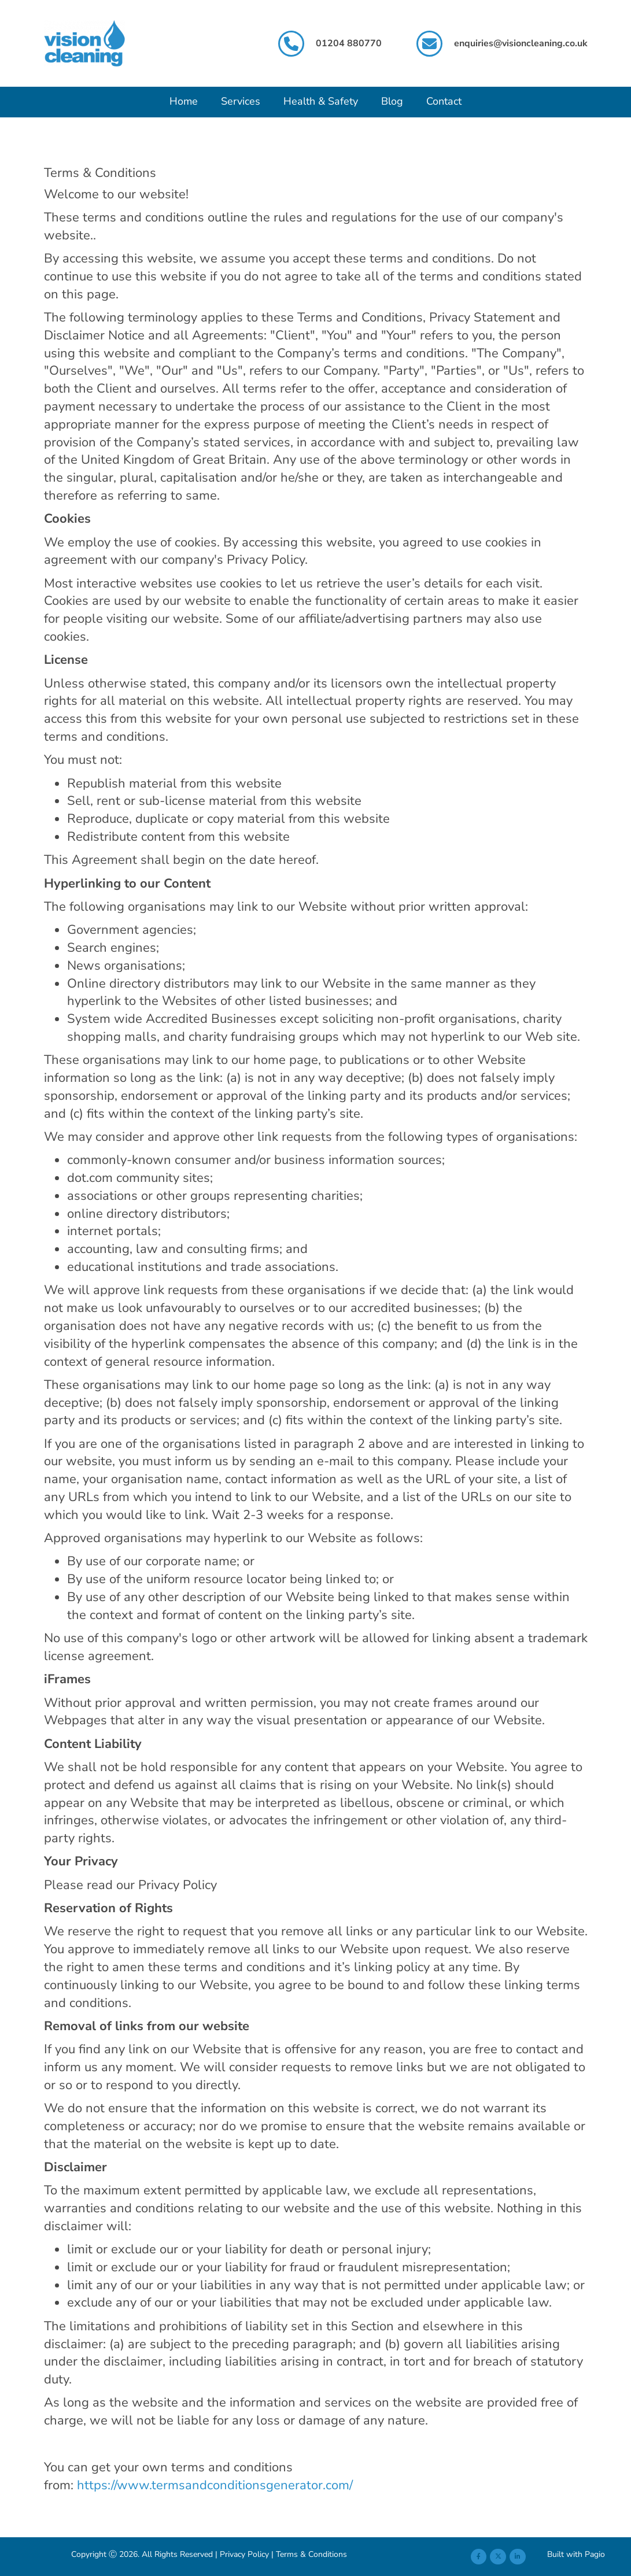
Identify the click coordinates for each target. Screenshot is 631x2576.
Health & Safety (320, 101)
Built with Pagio (576, 2554)
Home (183, 101)
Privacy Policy (244, 2554)
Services (240, 101)
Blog (392, 101)
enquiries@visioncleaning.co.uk (521, 43)
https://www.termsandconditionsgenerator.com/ (215, 2485)
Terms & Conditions (311, 2554)
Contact (444, 101)
